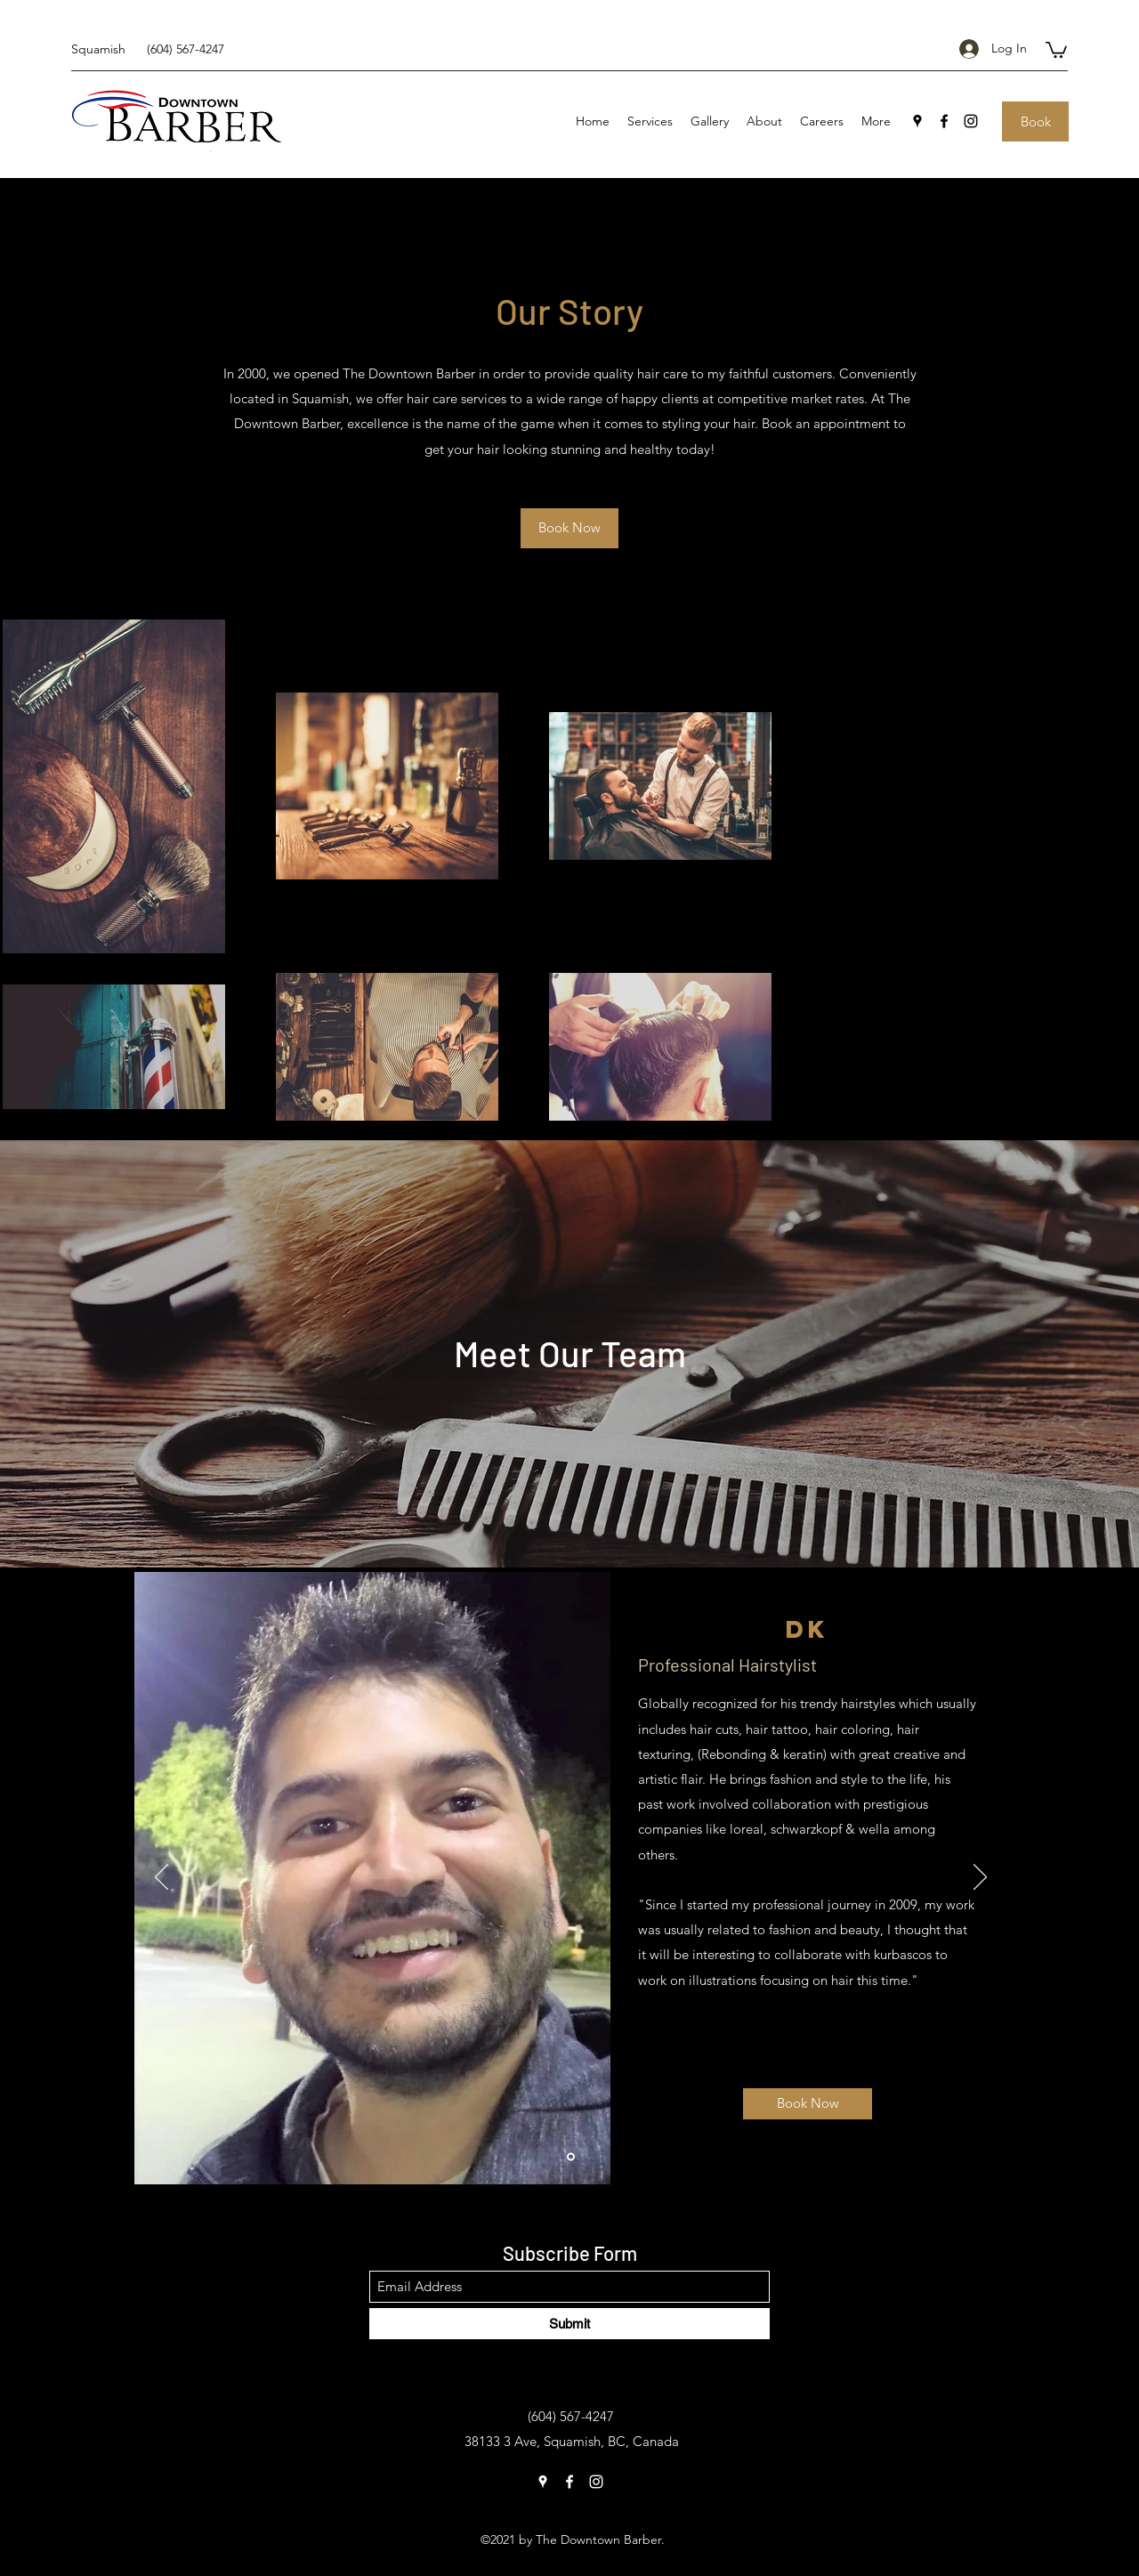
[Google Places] (917, 121)
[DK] (571, 2156)
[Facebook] (944, 121)
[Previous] (161, 1878)
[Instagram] (971, 121)
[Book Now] (569, 528)
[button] (1056, 49)
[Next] (980, 1878)
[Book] (1035, 121)
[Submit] (569, 2323)
